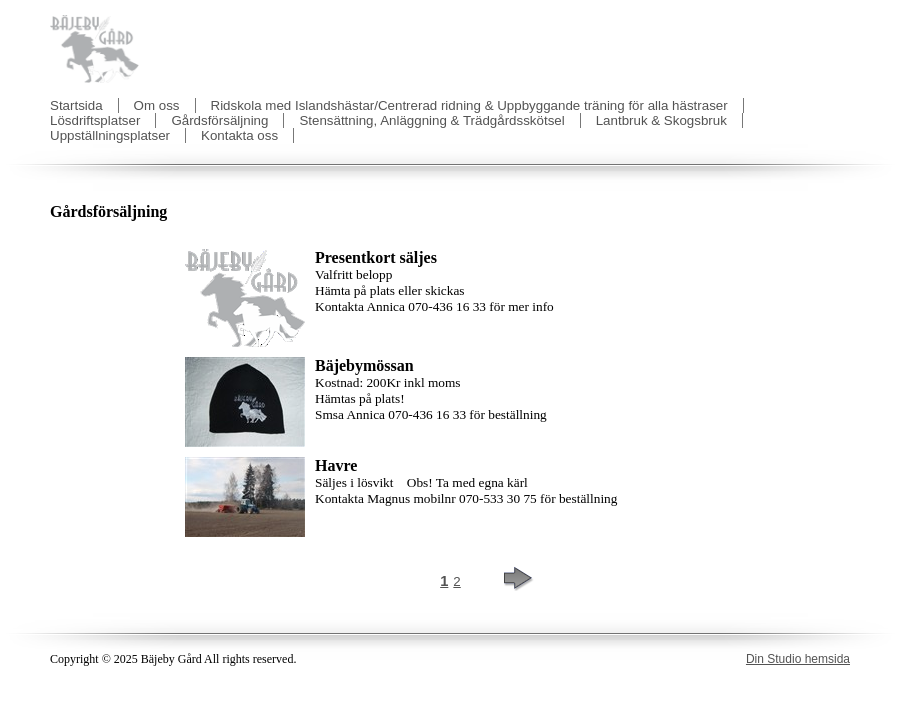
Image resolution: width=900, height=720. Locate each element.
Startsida (76, 105)
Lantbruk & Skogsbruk (661, 120)
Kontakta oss (239, 135)
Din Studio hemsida (798, 659)
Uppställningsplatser (110, 135)
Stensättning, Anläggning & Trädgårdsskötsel (431, 120)
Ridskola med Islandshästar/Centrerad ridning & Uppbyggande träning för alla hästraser (469, 105)
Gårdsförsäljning (219, 120)
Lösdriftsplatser (95, 120)
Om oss (157, 105)
